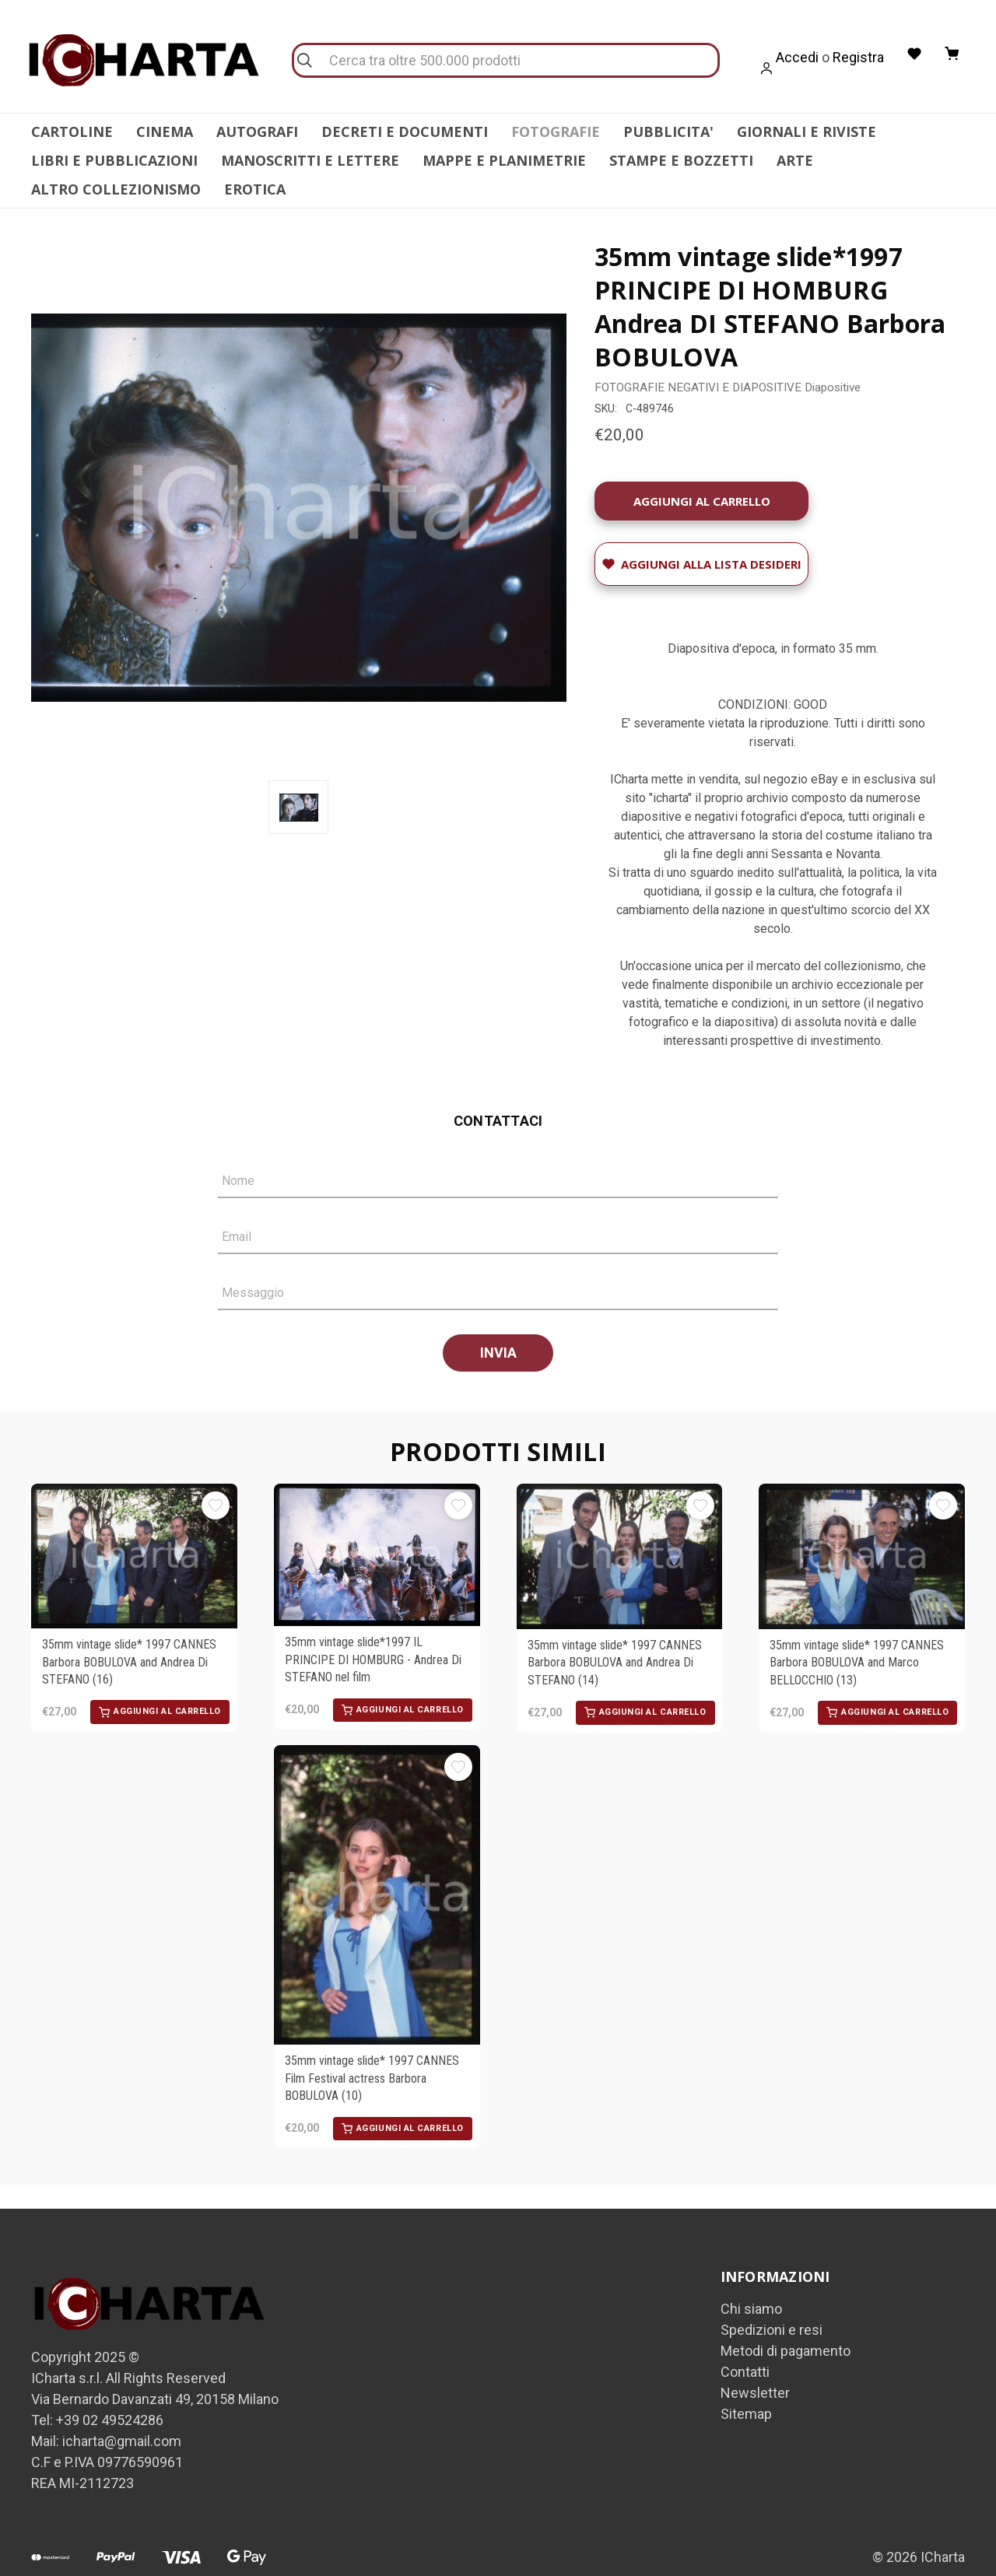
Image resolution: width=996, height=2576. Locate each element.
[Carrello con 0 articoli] (951, 54)
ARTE (795, 160)
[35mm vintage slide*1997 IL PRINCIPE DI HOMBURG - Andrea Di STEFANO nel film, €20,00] (377, 1545)
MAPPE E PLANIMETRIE (504, 160)
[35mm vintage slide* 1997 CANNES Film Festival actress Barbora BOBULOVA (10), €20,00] (377, 1886)
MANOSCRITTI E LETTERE (310, 160)
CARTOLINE (72, 131)
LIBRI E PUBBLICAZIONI (114, 160)
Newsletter (755, 2383)
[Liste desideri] (913, 54)
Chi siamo (751, 2299)
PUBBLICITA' (668, 131)
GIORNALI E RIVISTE (806, 131)
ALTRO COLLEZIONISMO (116, 189)
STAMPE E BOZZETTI (681, 160)
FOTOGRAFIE (555, 131)
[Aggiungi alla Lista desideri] (701, 555)
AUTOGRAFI (257, 131)
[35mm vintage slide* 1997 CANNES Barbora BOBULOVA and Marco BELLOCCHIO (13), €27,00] (862, 1547)
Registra (856, 57)
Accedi (794, 57)
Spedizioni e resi (771, 2320)
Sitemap (746, 2404)
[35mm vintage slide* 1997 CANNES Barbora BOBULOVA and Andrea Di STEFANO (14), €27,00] (620, 1547)
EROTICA (255, 189)
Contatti (745, 2362)
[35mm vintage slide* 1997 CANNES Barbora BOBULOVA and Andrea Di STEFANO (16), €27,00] (134, 1546)
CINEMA (164, 131)
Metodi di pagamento (785, 2341)
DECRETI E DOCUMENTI (404, 131)
